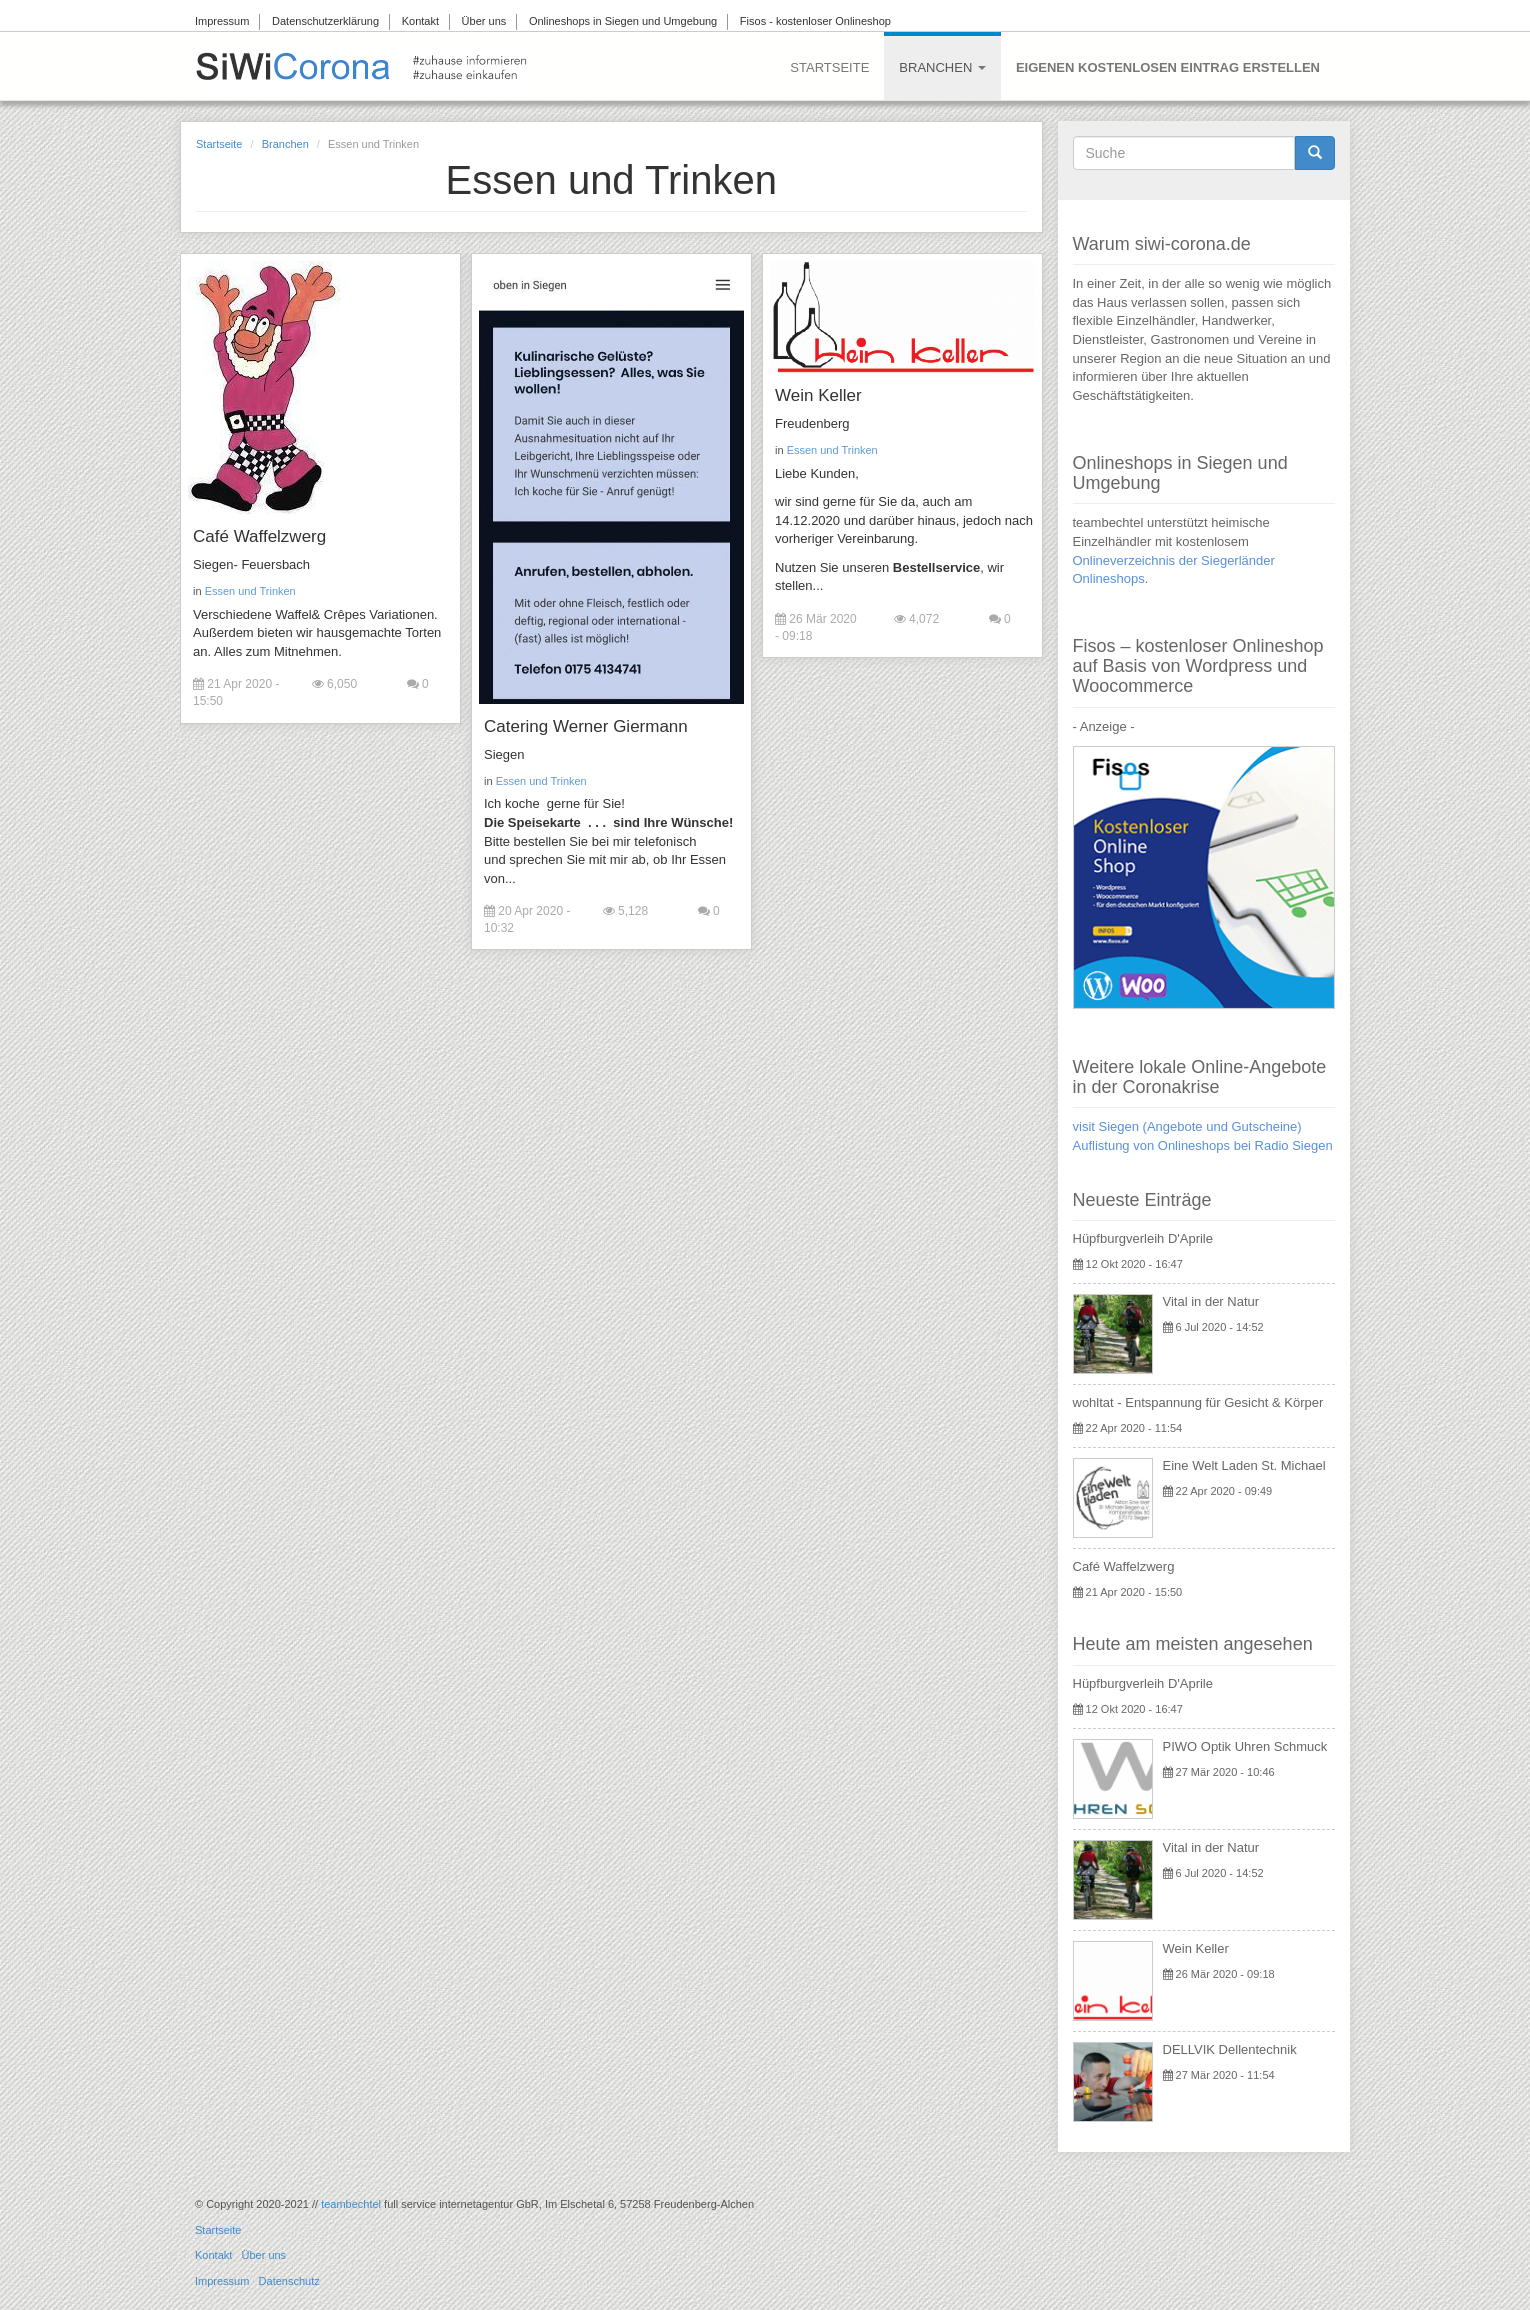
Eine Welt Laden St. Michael (1244, 1465)
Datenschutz (289, 2281)
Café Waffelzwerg (259, 536)
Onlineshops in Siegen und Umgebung (623, 21)
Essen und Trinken (250, 591)
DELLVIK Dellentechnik (1230, 2049)
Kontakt (420, 21)
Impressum (222, 21)
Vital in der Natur (1211, 1301)
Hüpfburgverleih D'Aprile (1143, 1238)
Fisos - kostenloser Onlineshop (815, 21)
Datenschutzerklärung (325, 21)
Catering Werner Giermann (584, 726)
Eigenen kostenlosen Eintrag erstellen (1168, 67)
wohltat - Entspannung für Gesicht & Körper (1198, 1402)
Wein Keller (814, 395)
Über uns (484, 21)
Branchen (942, 67)
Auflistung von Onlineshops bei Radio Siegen (1203, 1145)
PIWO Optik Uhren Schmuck (1245, 1746)
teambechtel (351, 2204)
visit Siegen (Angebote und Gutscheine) (1187, 1126)
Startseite (829, 67)
